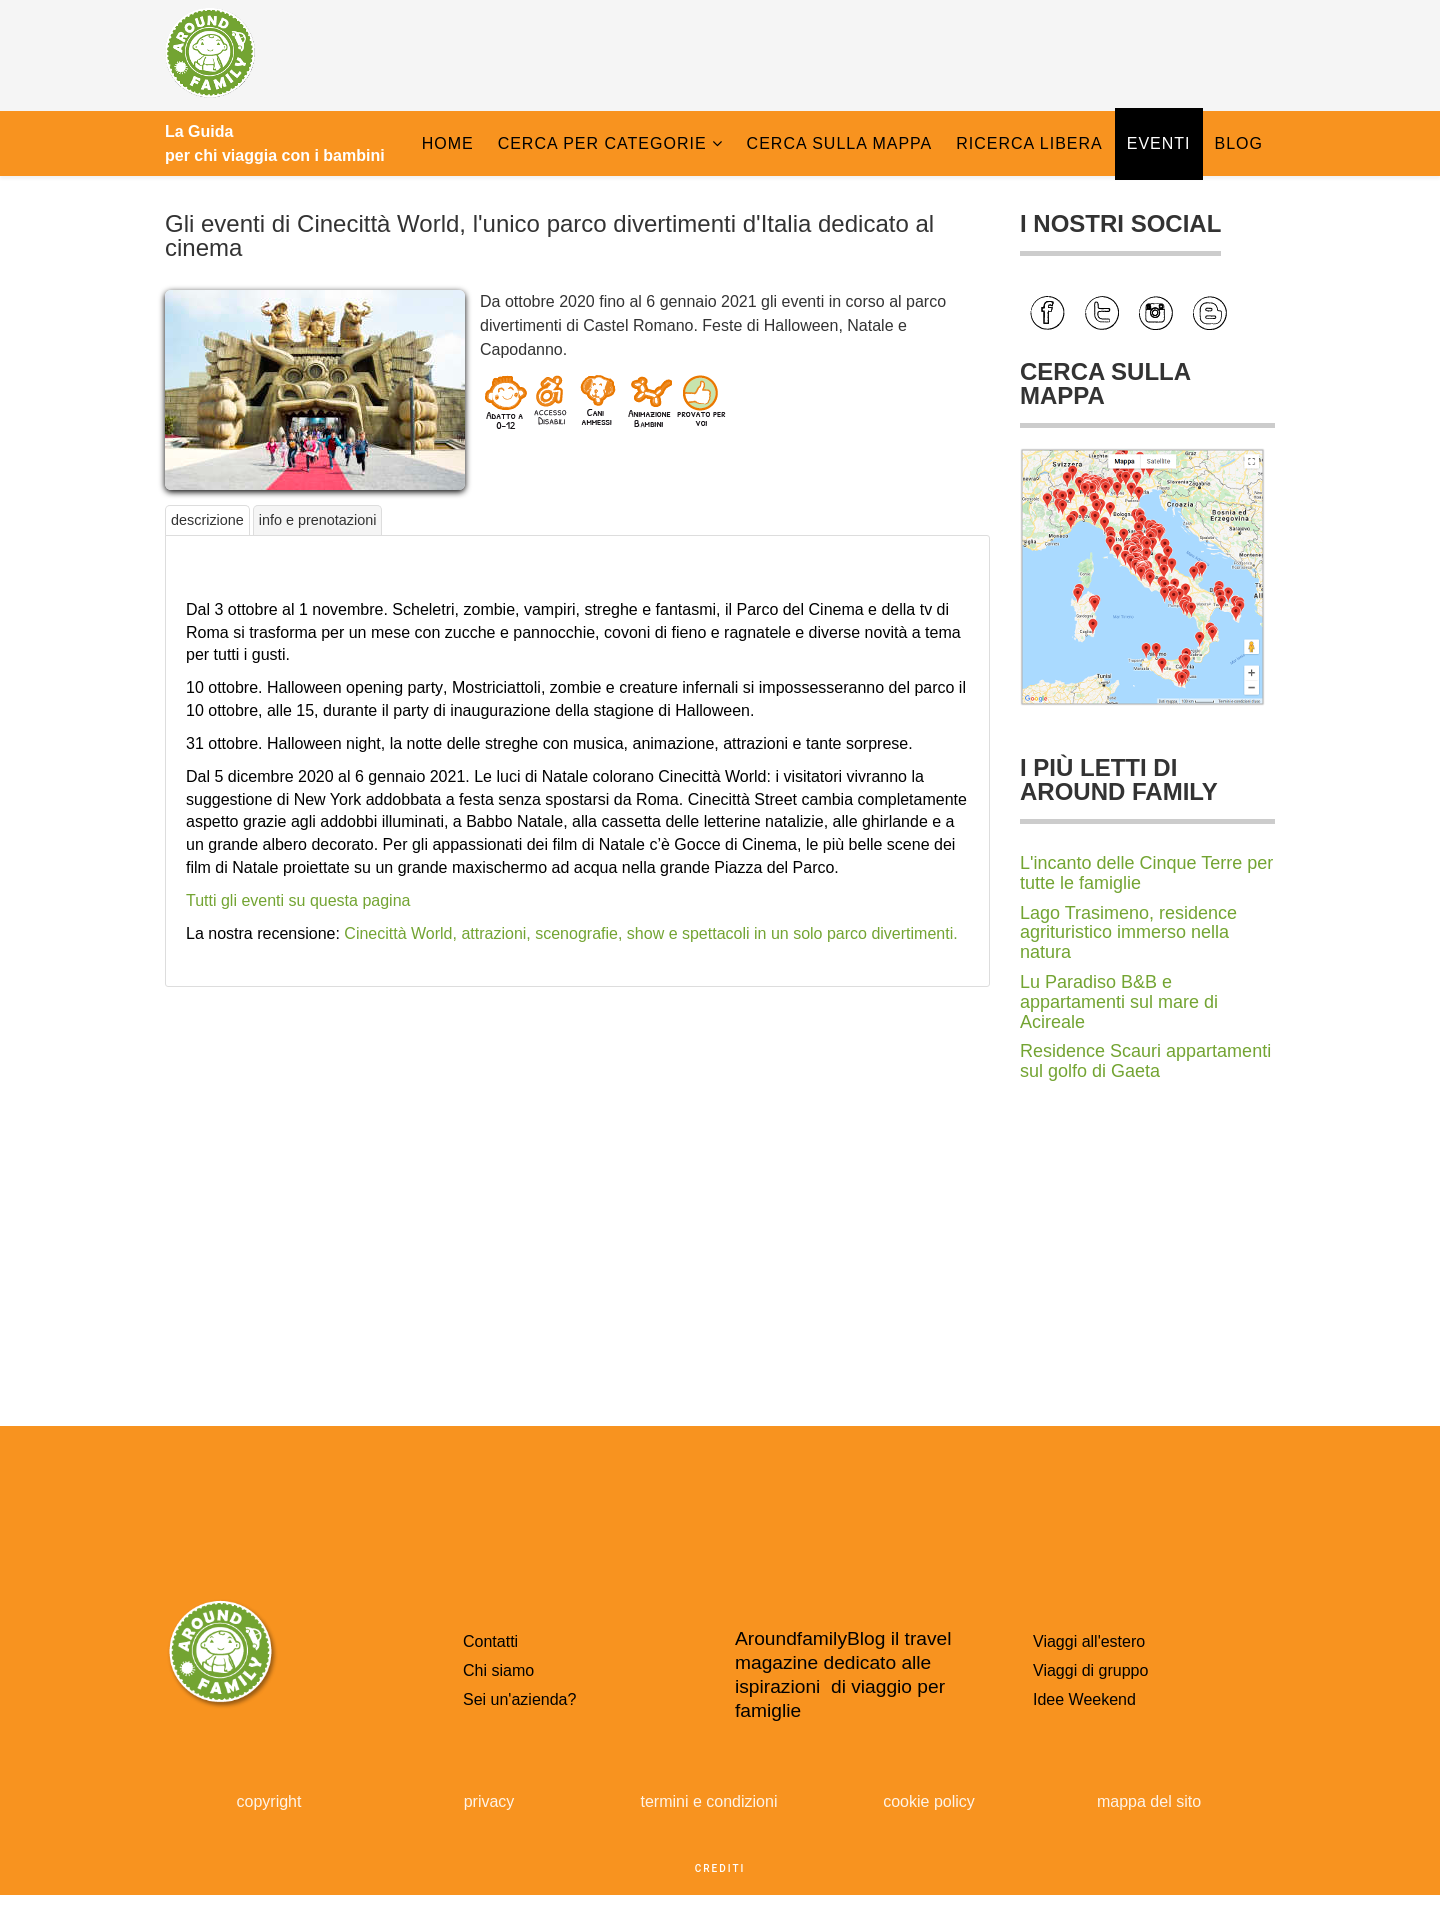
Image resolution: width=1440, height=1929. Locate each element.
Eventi (1159, 143)
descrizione (207, 520)
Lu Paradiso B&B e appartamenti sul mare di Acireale (1119, 1002)
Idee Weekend (1084, 1699)
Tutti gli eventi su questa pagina (298, 900)
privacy (489, 1801)
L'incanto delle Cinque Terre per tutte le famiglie (1146, 873)
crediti (720, 1868)
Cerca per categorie (602, 143)
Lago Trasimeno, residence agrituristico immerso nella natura (1128, 933)
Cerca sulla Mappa (840, 143)
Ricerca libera (1029, 143)
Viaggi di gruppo (1090, 1670)
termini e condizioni (709, 1801)
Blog (1239, 143)
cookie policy (929, 1801)
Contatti (490, 1641)
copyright (269, 1801)
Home (448, 143)
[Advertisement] (577, 1136)
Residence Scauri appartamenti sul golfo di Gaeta (1145, 1061)
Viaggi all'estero (1089, 1641)
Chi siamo (498, 1670)
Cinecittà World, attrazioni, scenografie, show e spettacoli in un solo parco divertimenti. (650, 933)
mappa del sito (1149, 1801)
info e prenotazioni (318, 520)
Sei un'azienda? (519, 1699)
